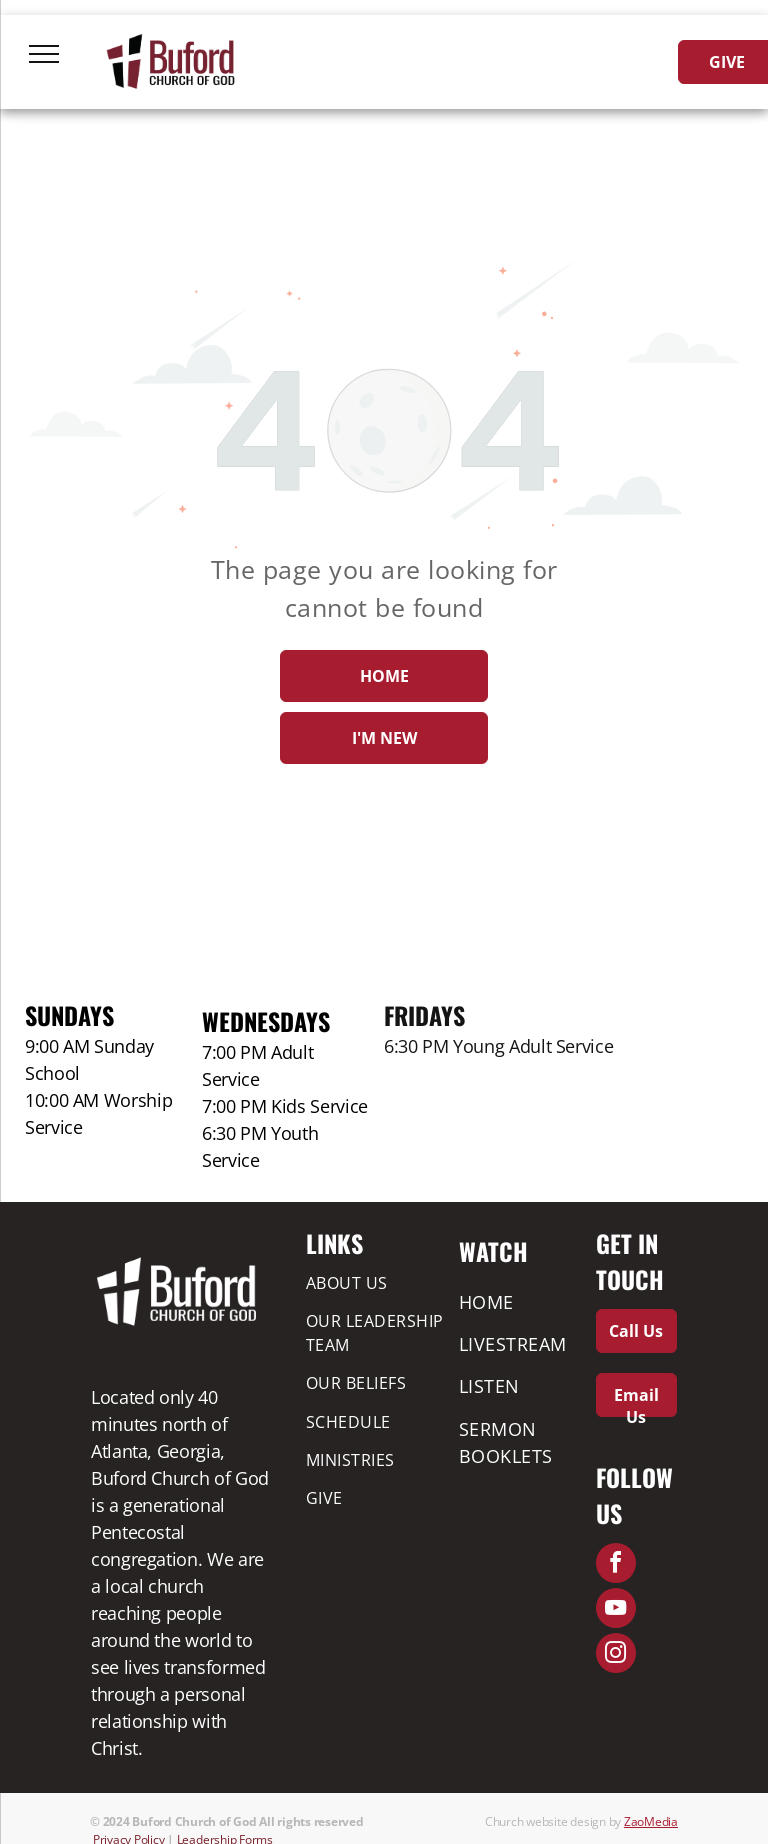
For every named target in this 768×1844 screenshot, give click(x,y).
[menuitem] (378, 1282)
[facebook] (616, 1565)
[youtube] (616, 1610)
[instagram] (616, 1655)
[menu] (44, 54)
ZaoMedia (651, 1821)
